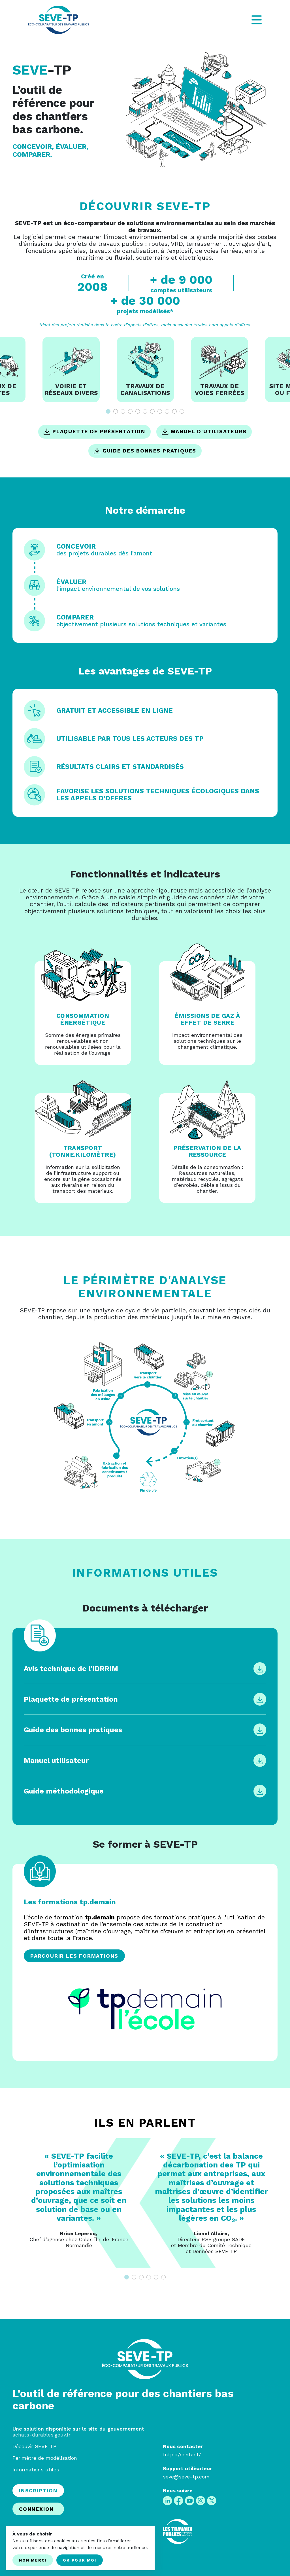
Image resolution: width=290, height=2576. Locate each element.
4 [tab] (130, 411)
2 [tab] (115, 411)
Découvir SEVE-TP (34, 2446)
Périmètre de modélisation (44, 2458)
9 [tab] (167, 411)
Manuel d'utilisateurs (204, 431)
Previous (8, 2203)
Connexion (36, 2509)
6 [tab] (145, 411)
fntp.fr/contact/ (182, 2454)
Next (282, 2203)
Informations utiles (35, 2470)
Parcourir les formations (74, 1956)
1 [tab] (108, 411)
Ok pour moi (79, 2560)
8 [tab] (159, 411)
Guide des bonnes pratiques (145, 451)
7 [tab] (152, 411)
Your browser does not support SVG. (145, 1418)
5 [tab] (137, 411)
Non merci (32, 2560)
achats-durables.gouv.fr (41, 2435)
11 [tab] (182, 411)
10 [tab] (174, 411)
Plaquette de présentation (94, 431)
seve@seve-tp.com (186, 2477)
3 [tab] (123, 411)
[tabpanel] (145, 370)
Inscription (38, 2490)
